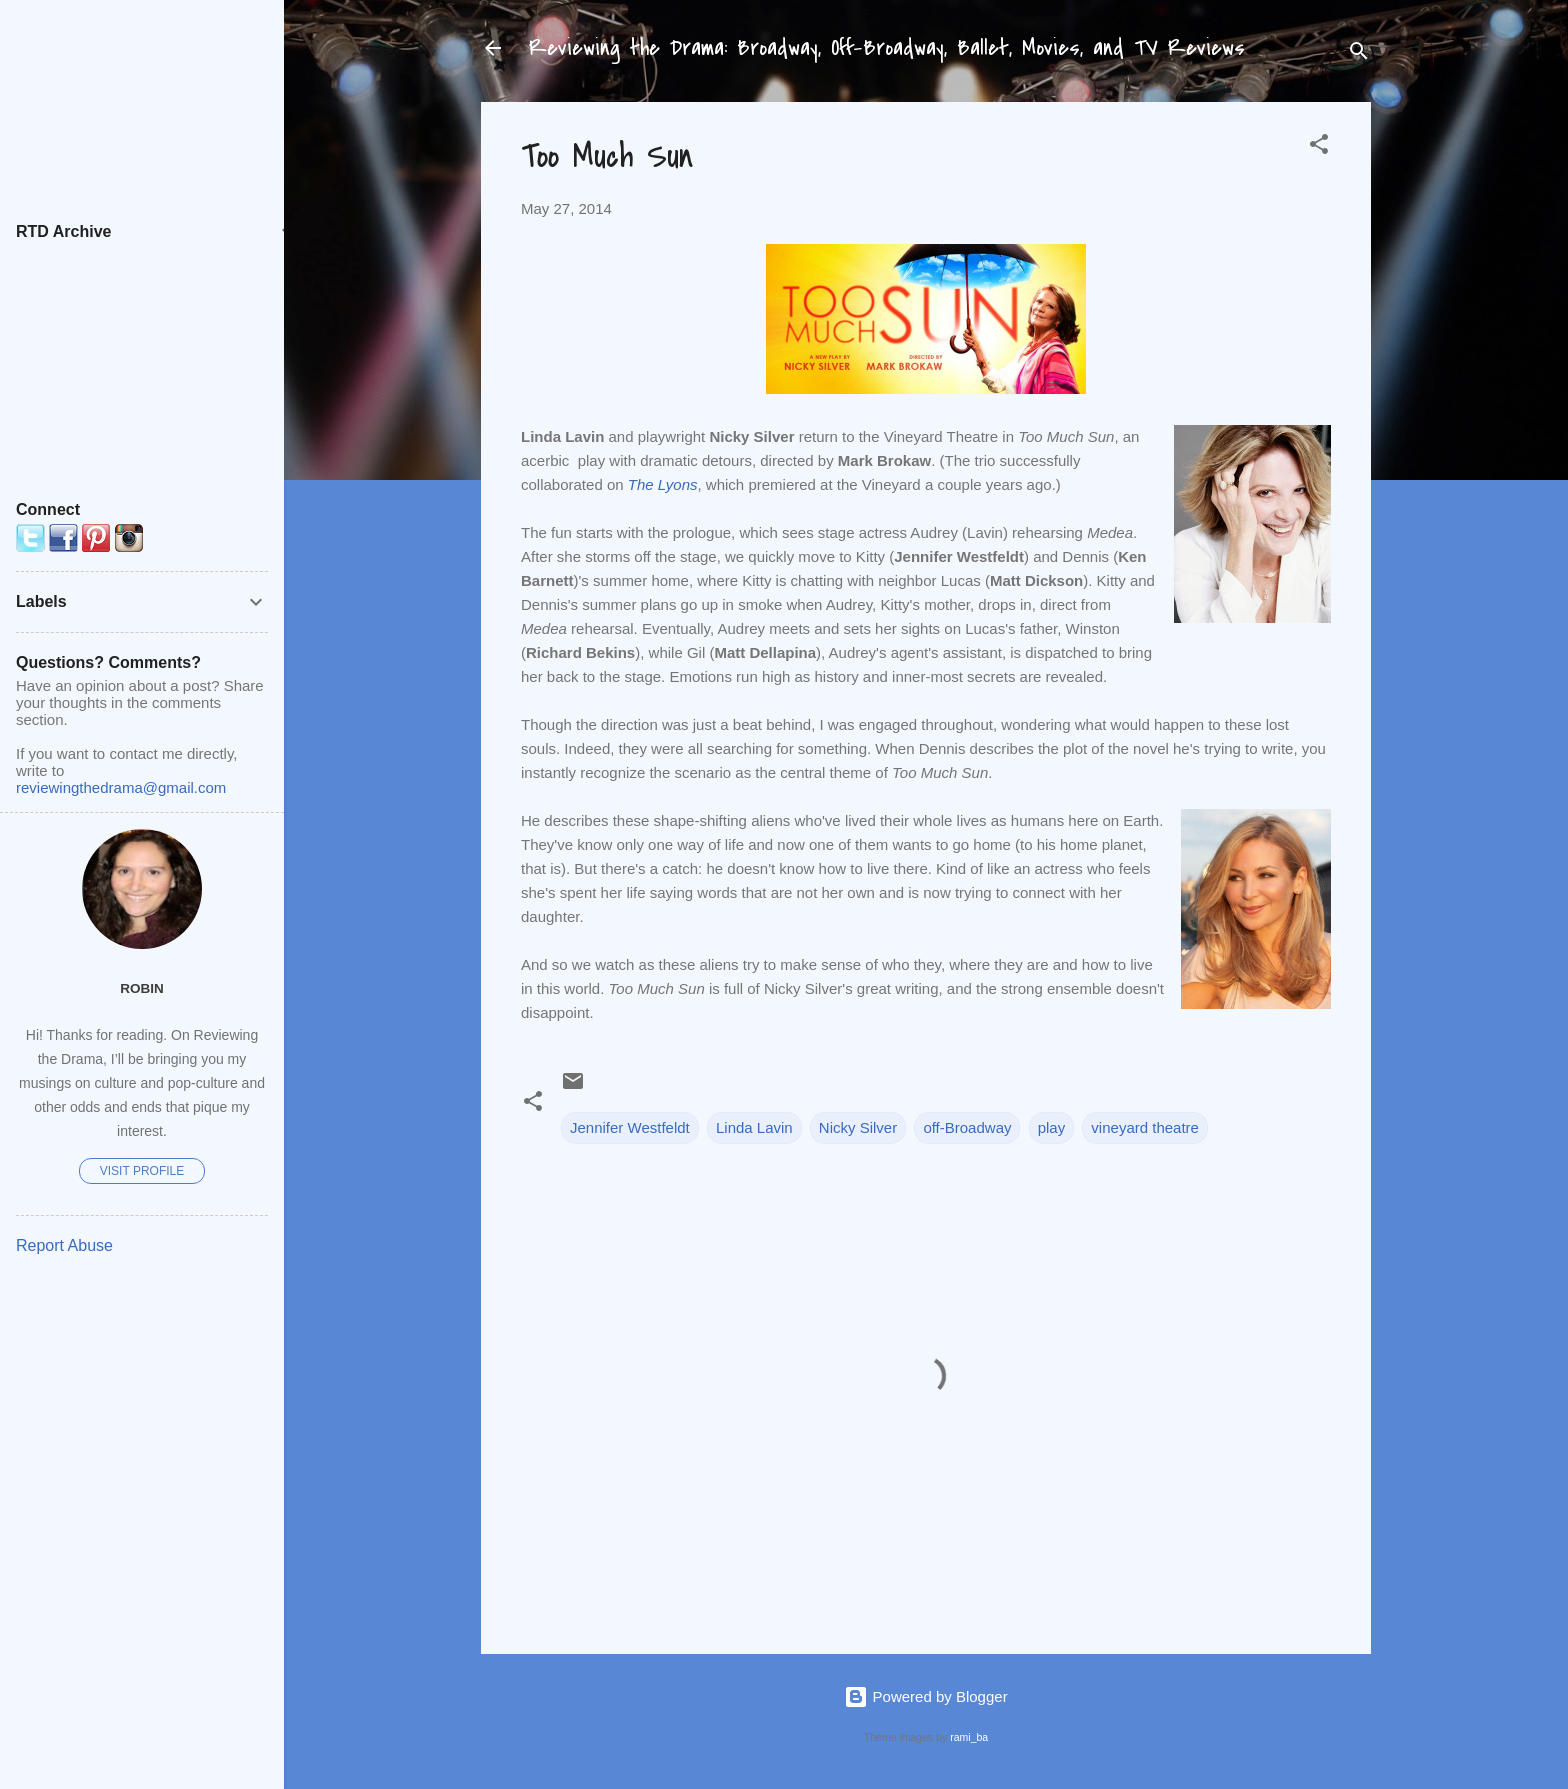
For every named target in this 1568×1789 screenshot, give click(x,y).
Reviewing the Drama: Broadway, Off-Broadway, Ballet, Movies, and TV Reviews (887, 48)
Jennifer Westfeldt (630, 1127)
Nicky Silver (858, 1127)
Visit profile (142, 1171)
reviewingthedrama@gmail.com (121, 787)
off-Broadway (967, 1127)
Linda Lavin (754, 1127)
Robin (142, 988)
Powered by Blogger (925, 1696)
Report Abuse (64, 1245)
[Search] (1359, 54)
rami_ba (969, 1737)
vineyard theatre (1145, 1127)
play (1052, 1127)
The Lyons (663, 484)
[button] (1319, 147)
